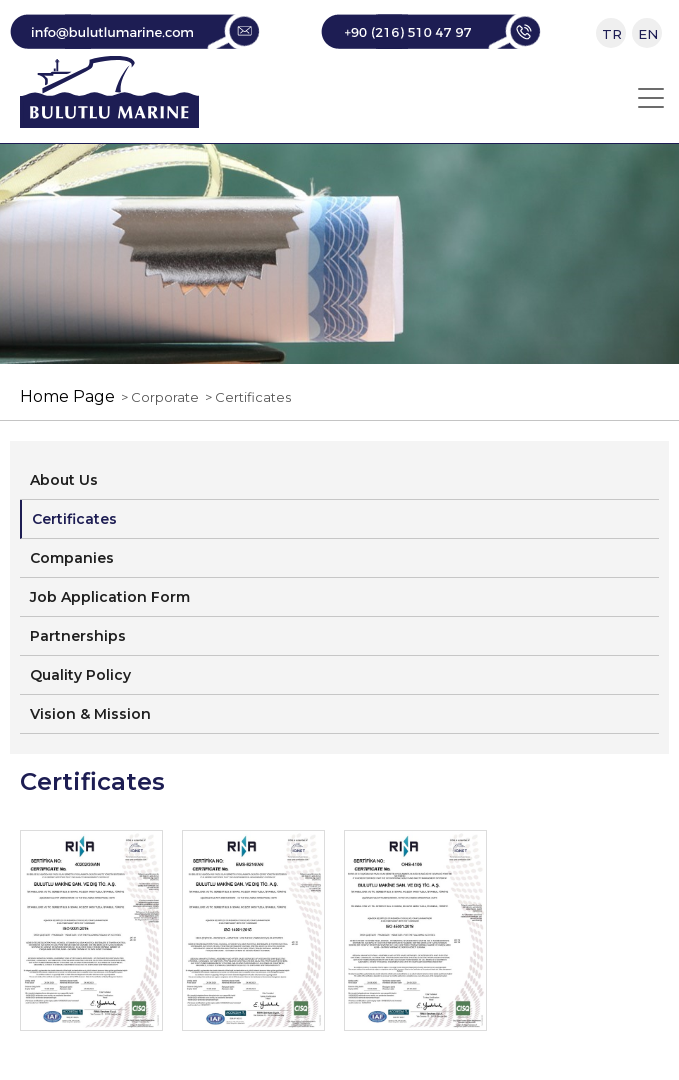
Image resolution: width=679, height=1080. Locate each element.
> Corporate (157, 397)
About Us (64, 480)
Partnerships (78, 636)
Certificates (74, 519)
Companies (72, 558)
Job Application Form (110, 597)
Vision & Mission (90, 714)
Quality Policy (80, 675)
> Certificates (245, 397)
